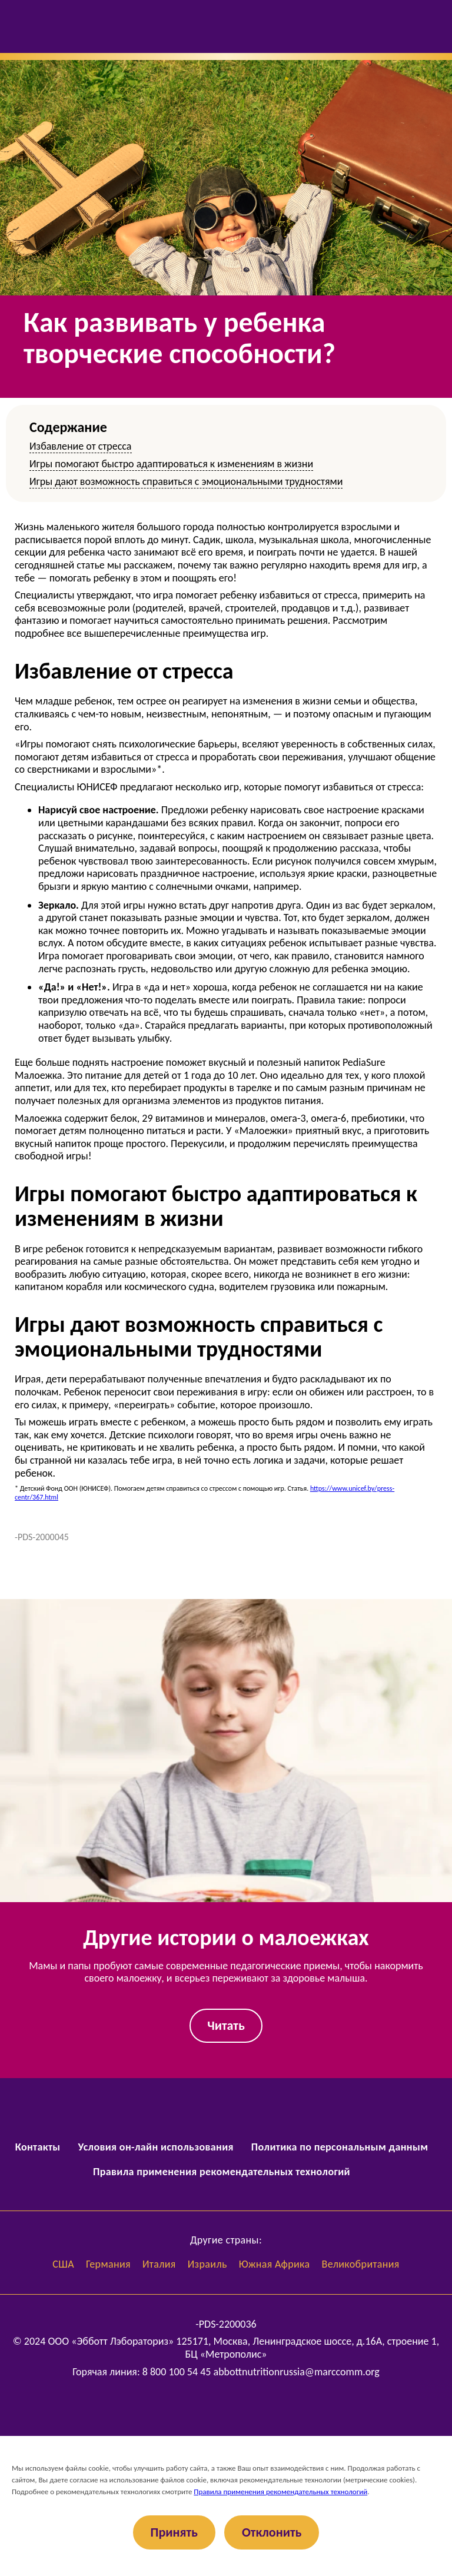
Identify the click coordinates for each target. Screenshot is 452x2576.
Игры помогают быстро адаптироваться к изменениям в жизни (171, 463)
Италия (159, 2264)
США (63, 2264)
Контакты (38, 2146)
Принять (174, 2532)
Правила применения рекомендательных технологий (221, 2171)
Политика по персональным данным (339, 2146)
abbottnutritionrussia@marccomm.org (297, 2371)
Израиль (207, 2264)
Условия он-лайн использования (156, 2146)
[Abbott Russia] (226, 2405)
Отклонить (271, 2532)
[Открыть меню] (20, 26)
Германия (108, 2264)
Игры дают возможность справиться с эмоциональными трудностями (186, 481)
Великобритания (361, 2264)
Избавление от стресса (80, 446)
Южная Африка (274, 2264)
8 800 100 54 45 (176, 2371)
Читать (226, 2025)
